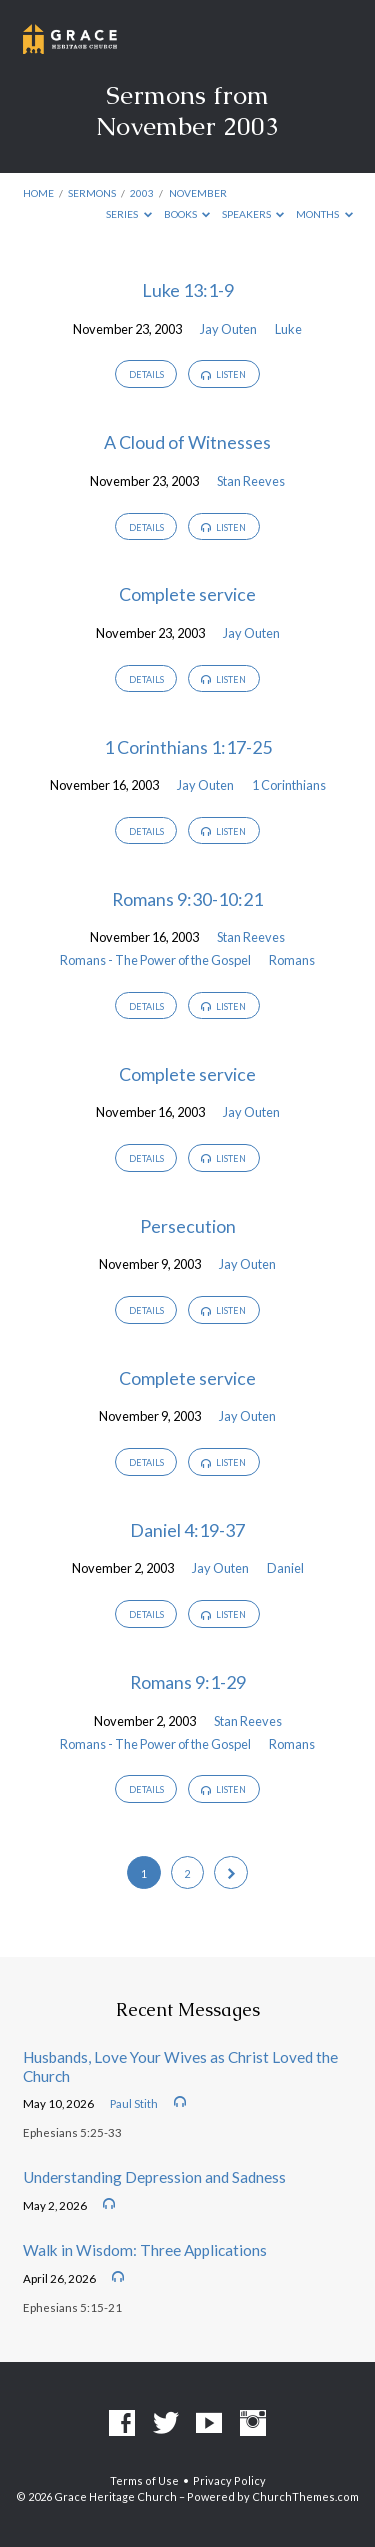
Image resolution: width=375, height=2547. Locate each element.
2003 (142, 193)
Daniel (285, 1568)
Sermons (92, 193)
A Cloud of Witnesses (187, 442)
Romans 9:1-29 (188, 1682)
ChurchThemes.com (305, 2496)
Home (38, 193)
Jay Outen (228, 329)
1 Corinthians (289, 785)
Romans (292, 960)
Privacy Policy (229, 2480)
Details (146, 374)
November (198, 193)
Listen (223, 375)
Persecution (188, 1226)
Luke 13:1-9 (188, 290)
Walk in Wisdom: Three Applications (145, 2250)
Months (324, 214)
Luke (288, 329)
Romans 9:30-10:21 (187, 899)
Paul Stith (134, 2103)
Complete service (187, 594)
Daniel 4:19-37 (187, 1530)
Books (187, 214)
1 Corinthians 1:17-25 (188, 747)
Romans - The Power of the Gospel (155, 960)
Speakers (253, 214)
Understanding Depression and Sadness (154, 2177)
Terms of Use (144, 2480)
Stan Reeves (251, 481)
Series (129, 214)
